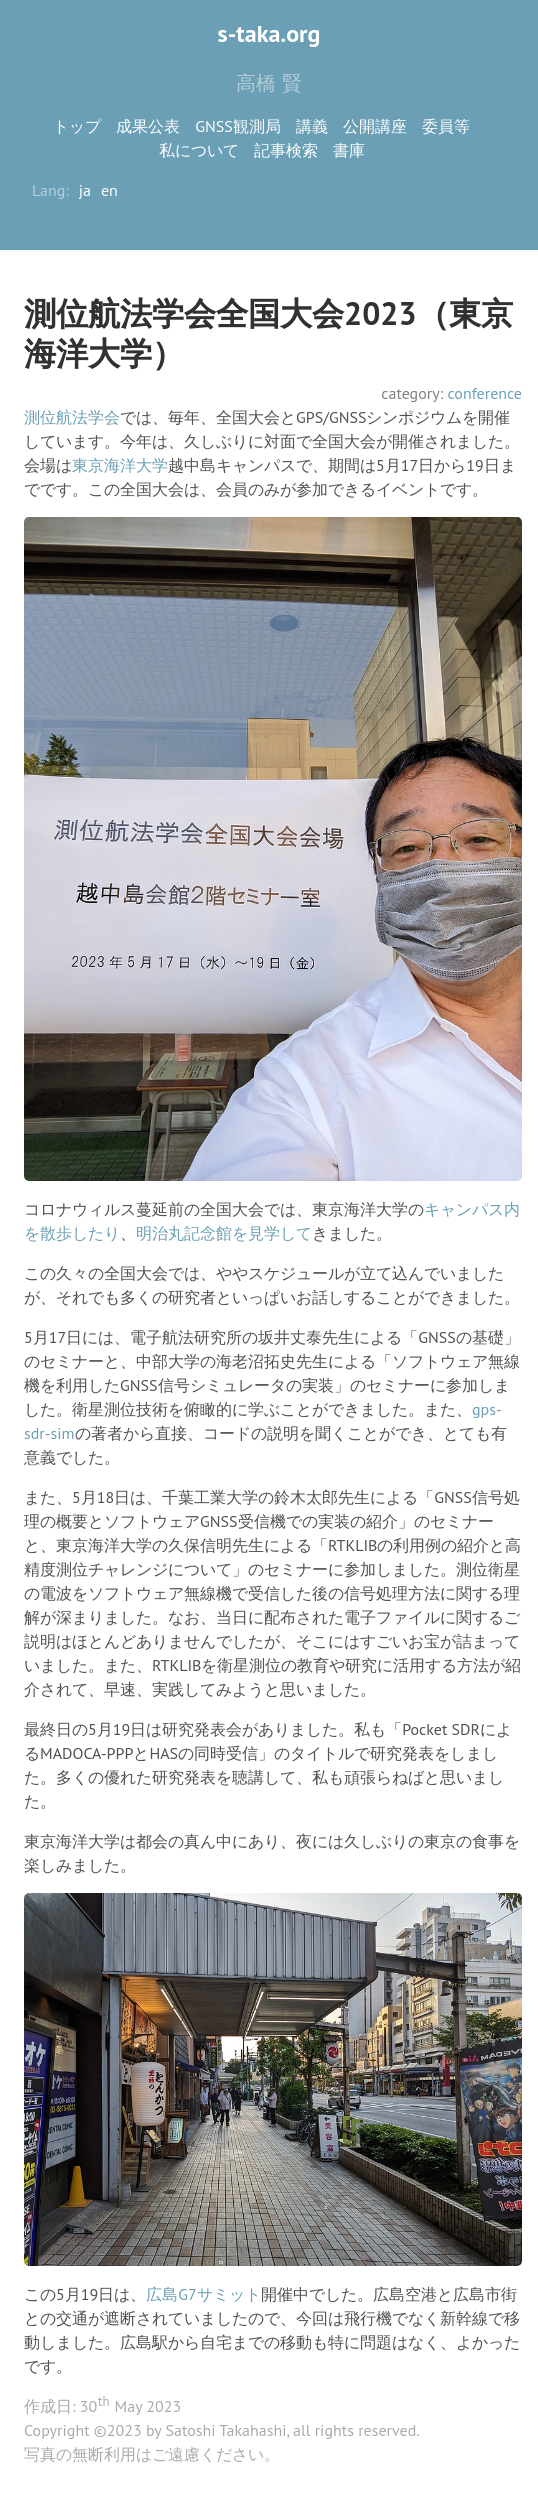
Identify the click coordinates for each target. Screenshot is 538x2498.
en (109, 190)
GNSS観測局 (238, 126)
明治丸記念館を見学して (224, 1233)
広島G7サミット (203, 2294)
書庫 (349, 150)
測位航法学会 (72, 417)
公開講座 (375, 126)
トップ (77, 126)
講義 (312, 126)
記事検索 (286, 150)
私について (199, 150)
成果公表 (148, 126)
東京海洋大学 (120, 465)
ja (85, 190)
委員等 (446, 126)
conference (484, 393)
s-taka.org (269, 33)
